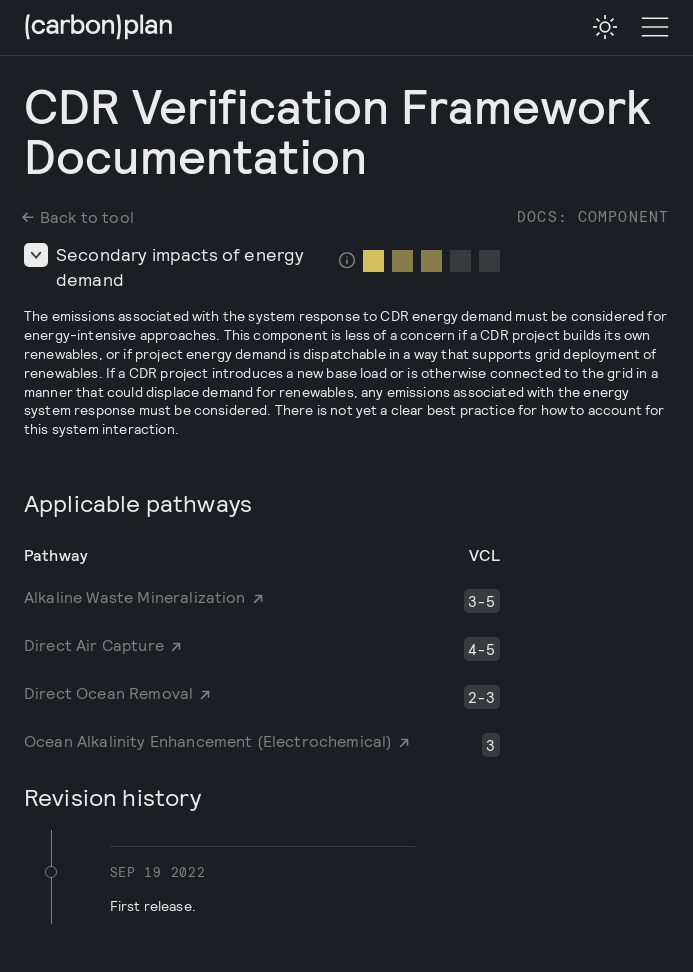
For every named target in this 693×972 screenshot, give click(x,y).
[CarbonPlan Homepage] (99, 28)
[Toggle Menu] (655, 28)
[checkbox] (605, 27)
